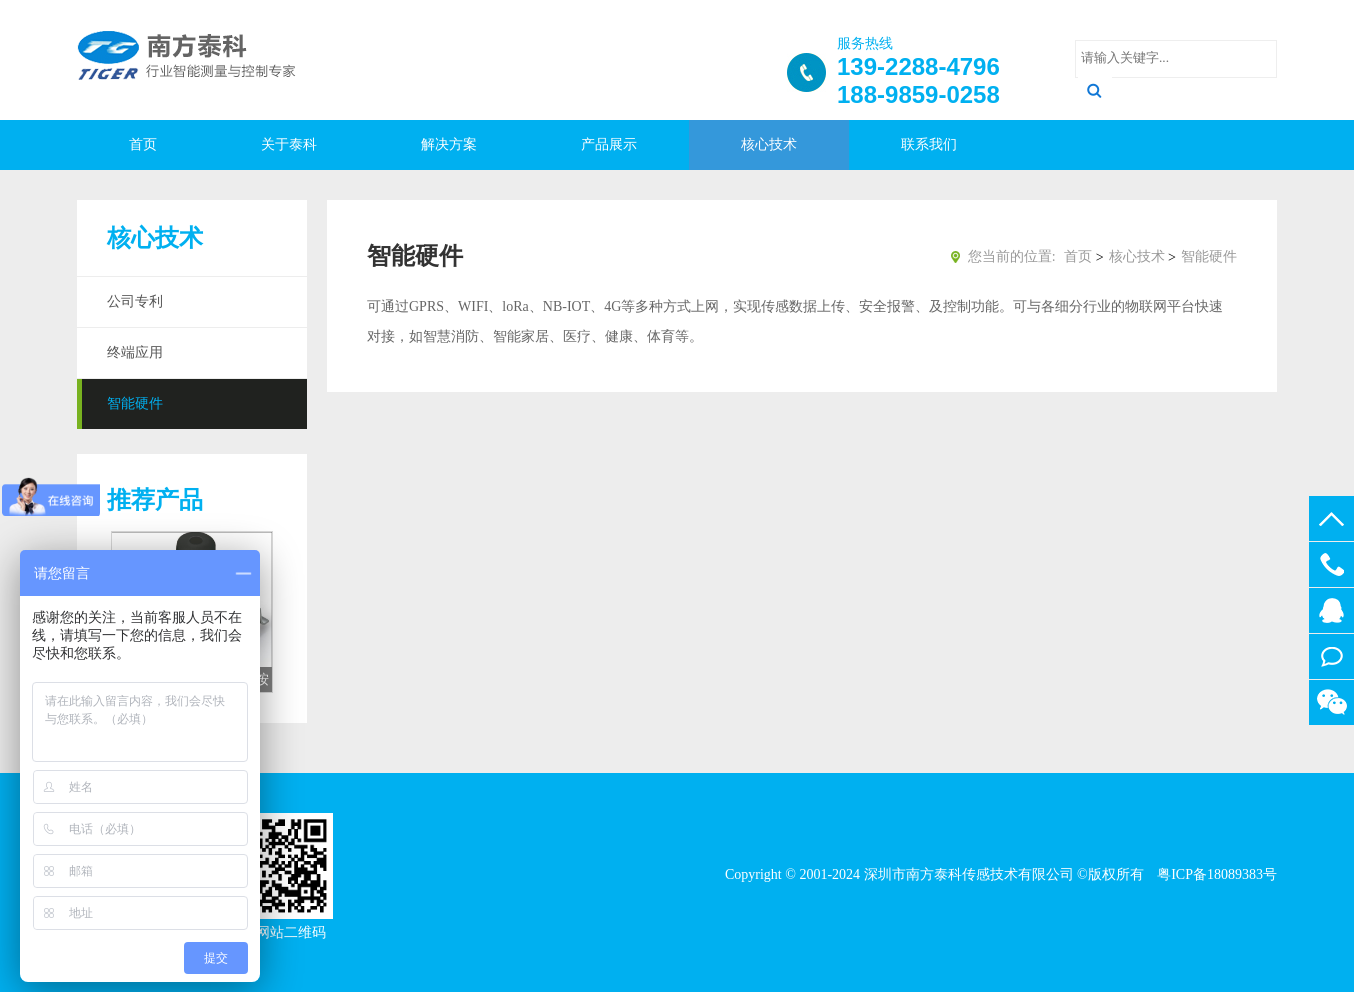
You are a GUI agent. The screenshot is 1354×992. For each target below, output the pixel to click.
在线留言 (1331, 656)
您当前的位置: (1012, 256)
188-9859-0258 (1331, 564)
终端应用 (135, 352)
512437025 (1331, 610)
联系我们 (929, 144)
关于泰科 (289, 144)
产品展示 (609, 144)
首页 (143, 144)
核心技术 (769, 144)
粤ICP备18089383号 (1215, 874)
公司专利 (135, 301)
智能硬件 (135, 403)
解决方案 (449, 144)
